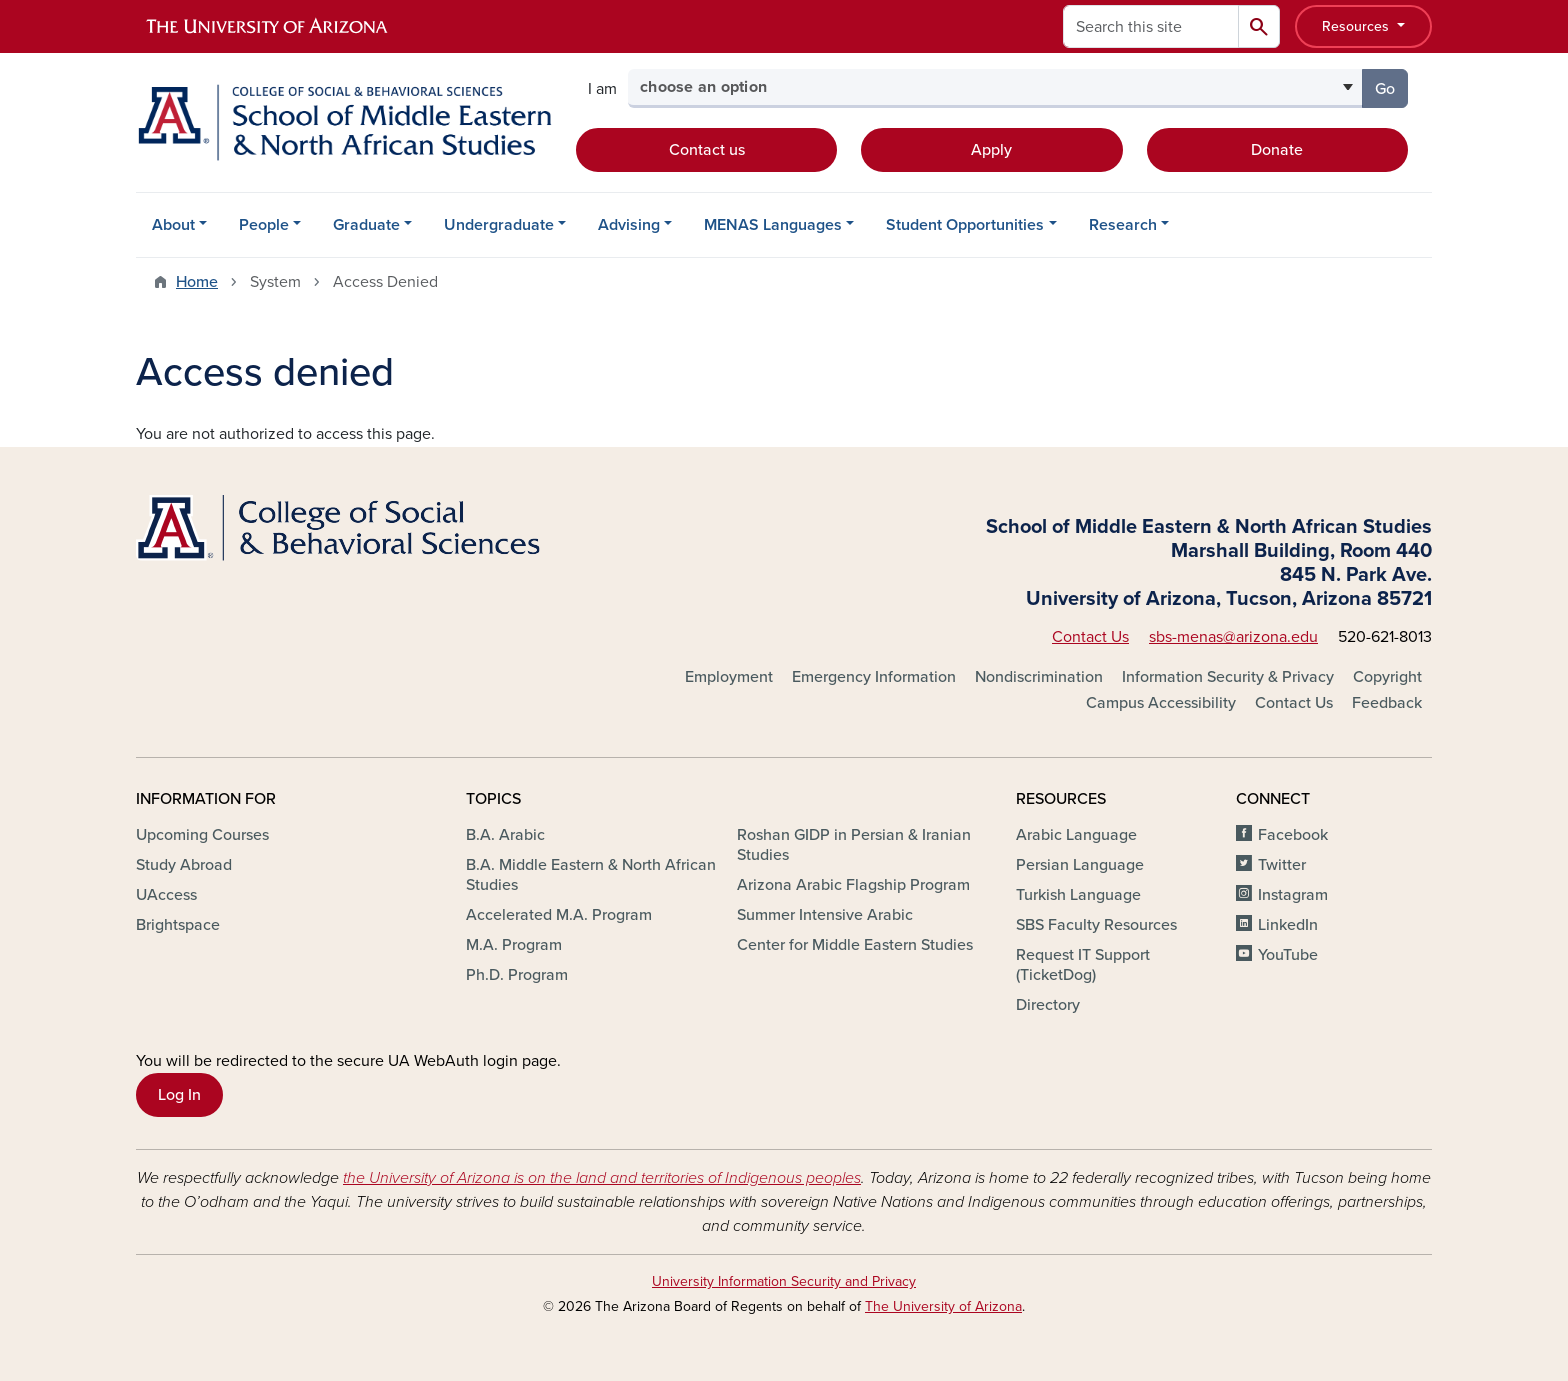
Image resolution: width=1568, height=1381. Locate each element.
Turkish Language (1078, 895)
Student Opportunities (965, 225)
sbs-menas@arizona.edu (1233, 637)
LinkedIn (1288, 925)
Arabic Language (1076, 835)
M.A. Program (514, 945)
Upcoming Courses (202, 835)
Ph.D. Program (517, 975)
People (264, 225)
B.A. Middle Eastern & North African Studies (591, 875)
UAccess (166, 895)
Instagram (1293, 895)
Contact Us (1090, 637)
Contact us (707, 150)
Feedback (1387, 703)
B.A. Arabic (505, 835)
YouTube (1288, 955)
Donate (1277, 150)
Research (1123, 225)
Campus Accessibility (1161, 703)
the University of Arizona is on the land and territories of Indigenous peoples (602, 1178)
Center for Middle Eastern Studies (855, 945)
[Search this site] (1151, 26)
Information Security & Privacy (1228, 677)
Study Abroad (184, 865)
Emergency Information (874, 677)
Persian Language (1080, 865)
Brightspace (178, 925)
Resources (1357, 26)
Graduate (366, 225)
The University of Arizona (943, 1306)
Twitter (1282, 865)
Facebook (1293, 835)
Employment (729, 677)
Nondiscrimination (1039, 677)
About (173, 225)
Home (197, 282)
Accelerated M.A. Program (559, 915)
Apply (991, 150)
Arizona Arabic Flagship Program (853, 885)
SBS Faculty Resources (1096, 925)
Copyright (1387, 677)
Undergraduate (499, 225)
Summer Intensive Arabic (825, 915)
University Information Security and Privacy (784, 1281)
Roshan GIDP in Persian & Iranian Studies (854, 845)
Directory (1048, 1005)
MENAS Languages (773, 225)
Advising (629, 225)
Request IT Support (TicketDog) (1083, 965)
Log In (179, 1095)
